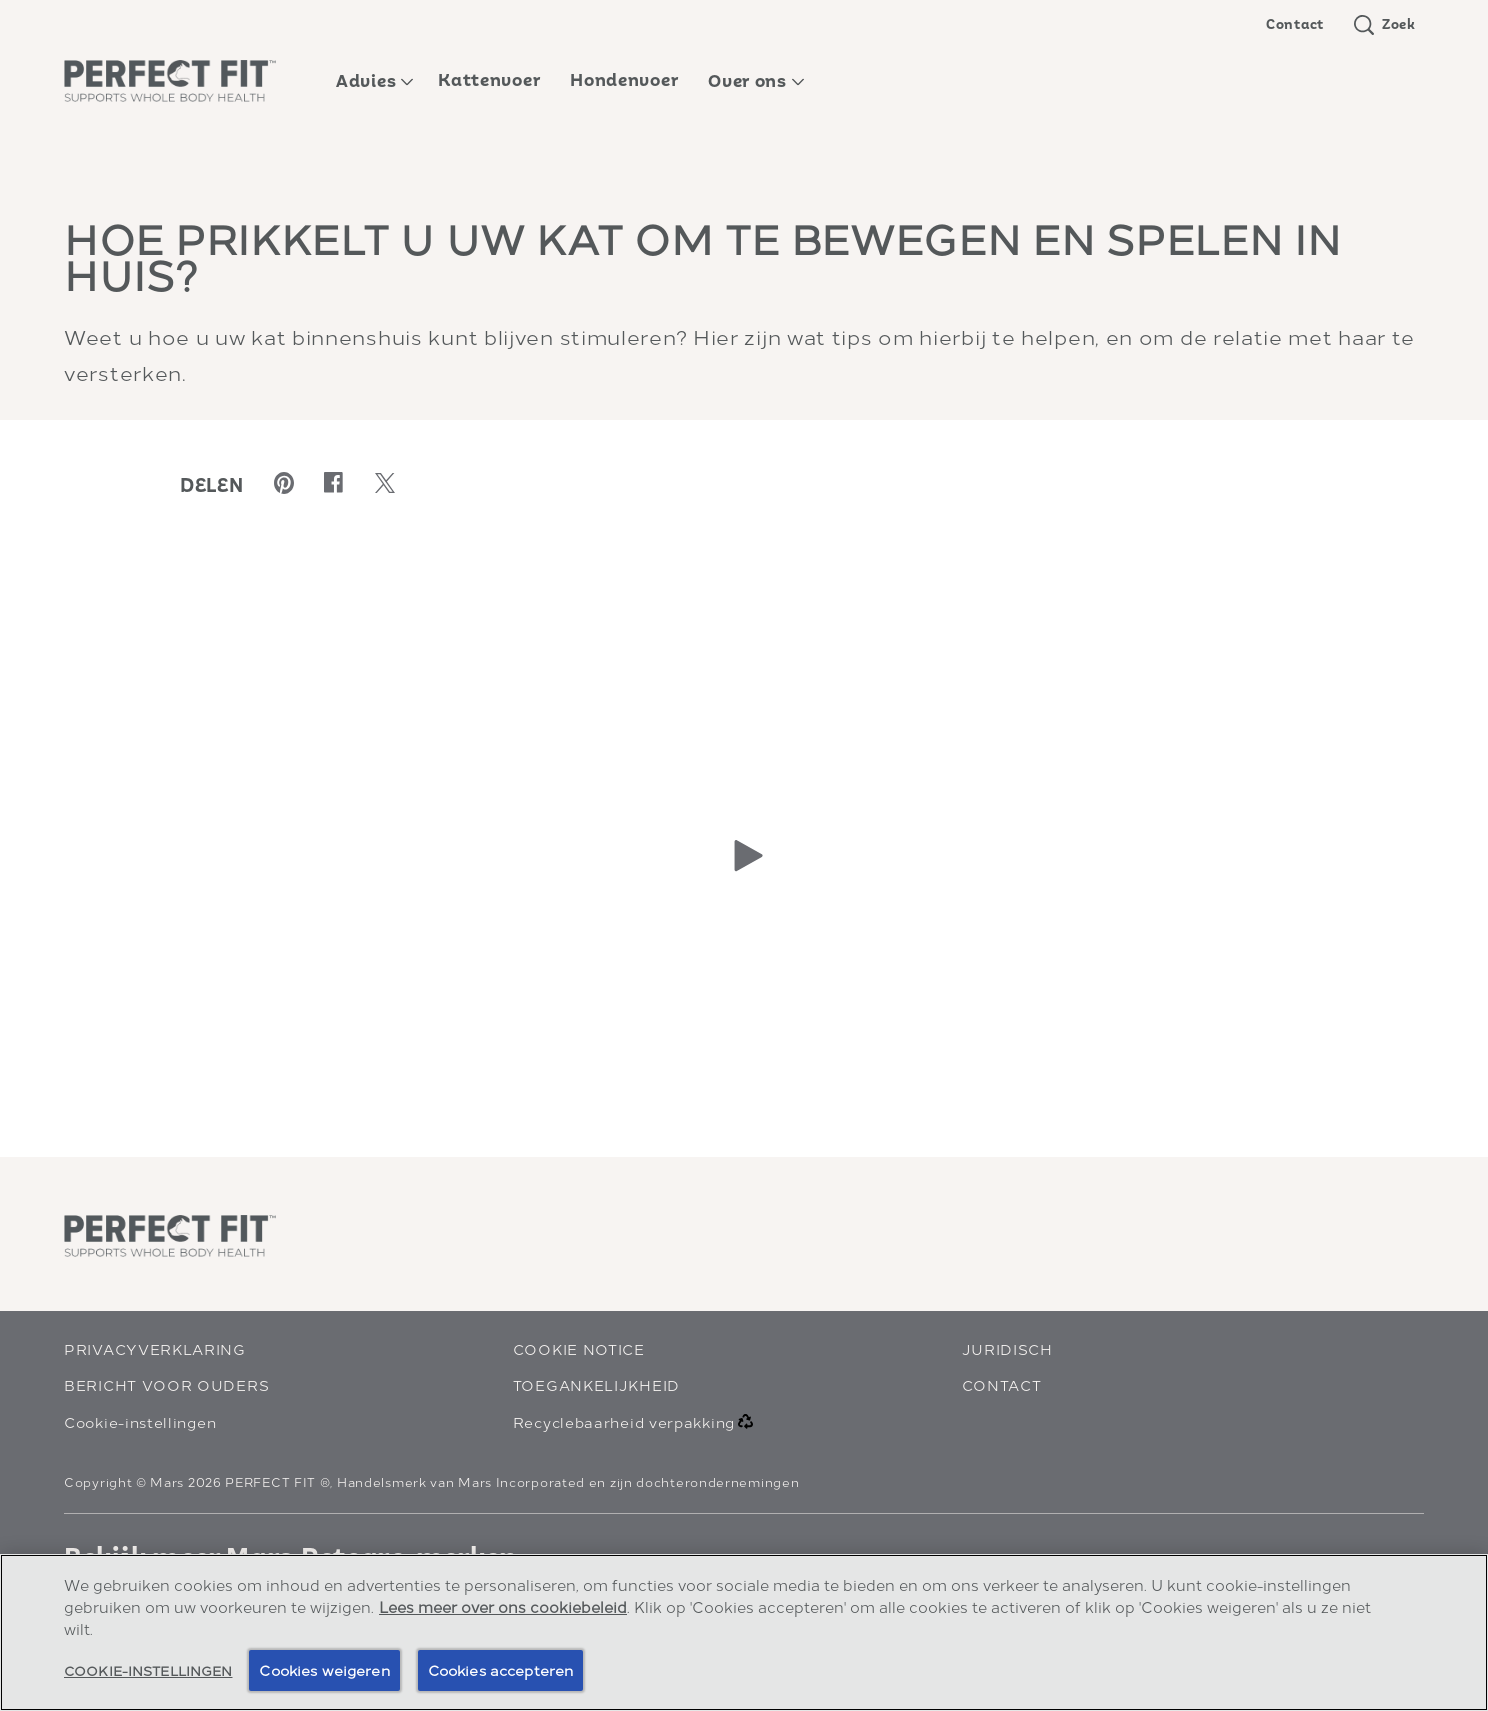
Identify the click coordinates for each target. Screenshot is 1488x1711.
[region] (744, 1632)
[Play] (744, 855)
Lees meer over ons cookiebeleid (503, 1606)
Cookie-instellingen (140, 1421)
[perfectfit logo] (170, 1236)
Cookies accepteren (501, 1669)
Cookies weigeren (324, 1669)
